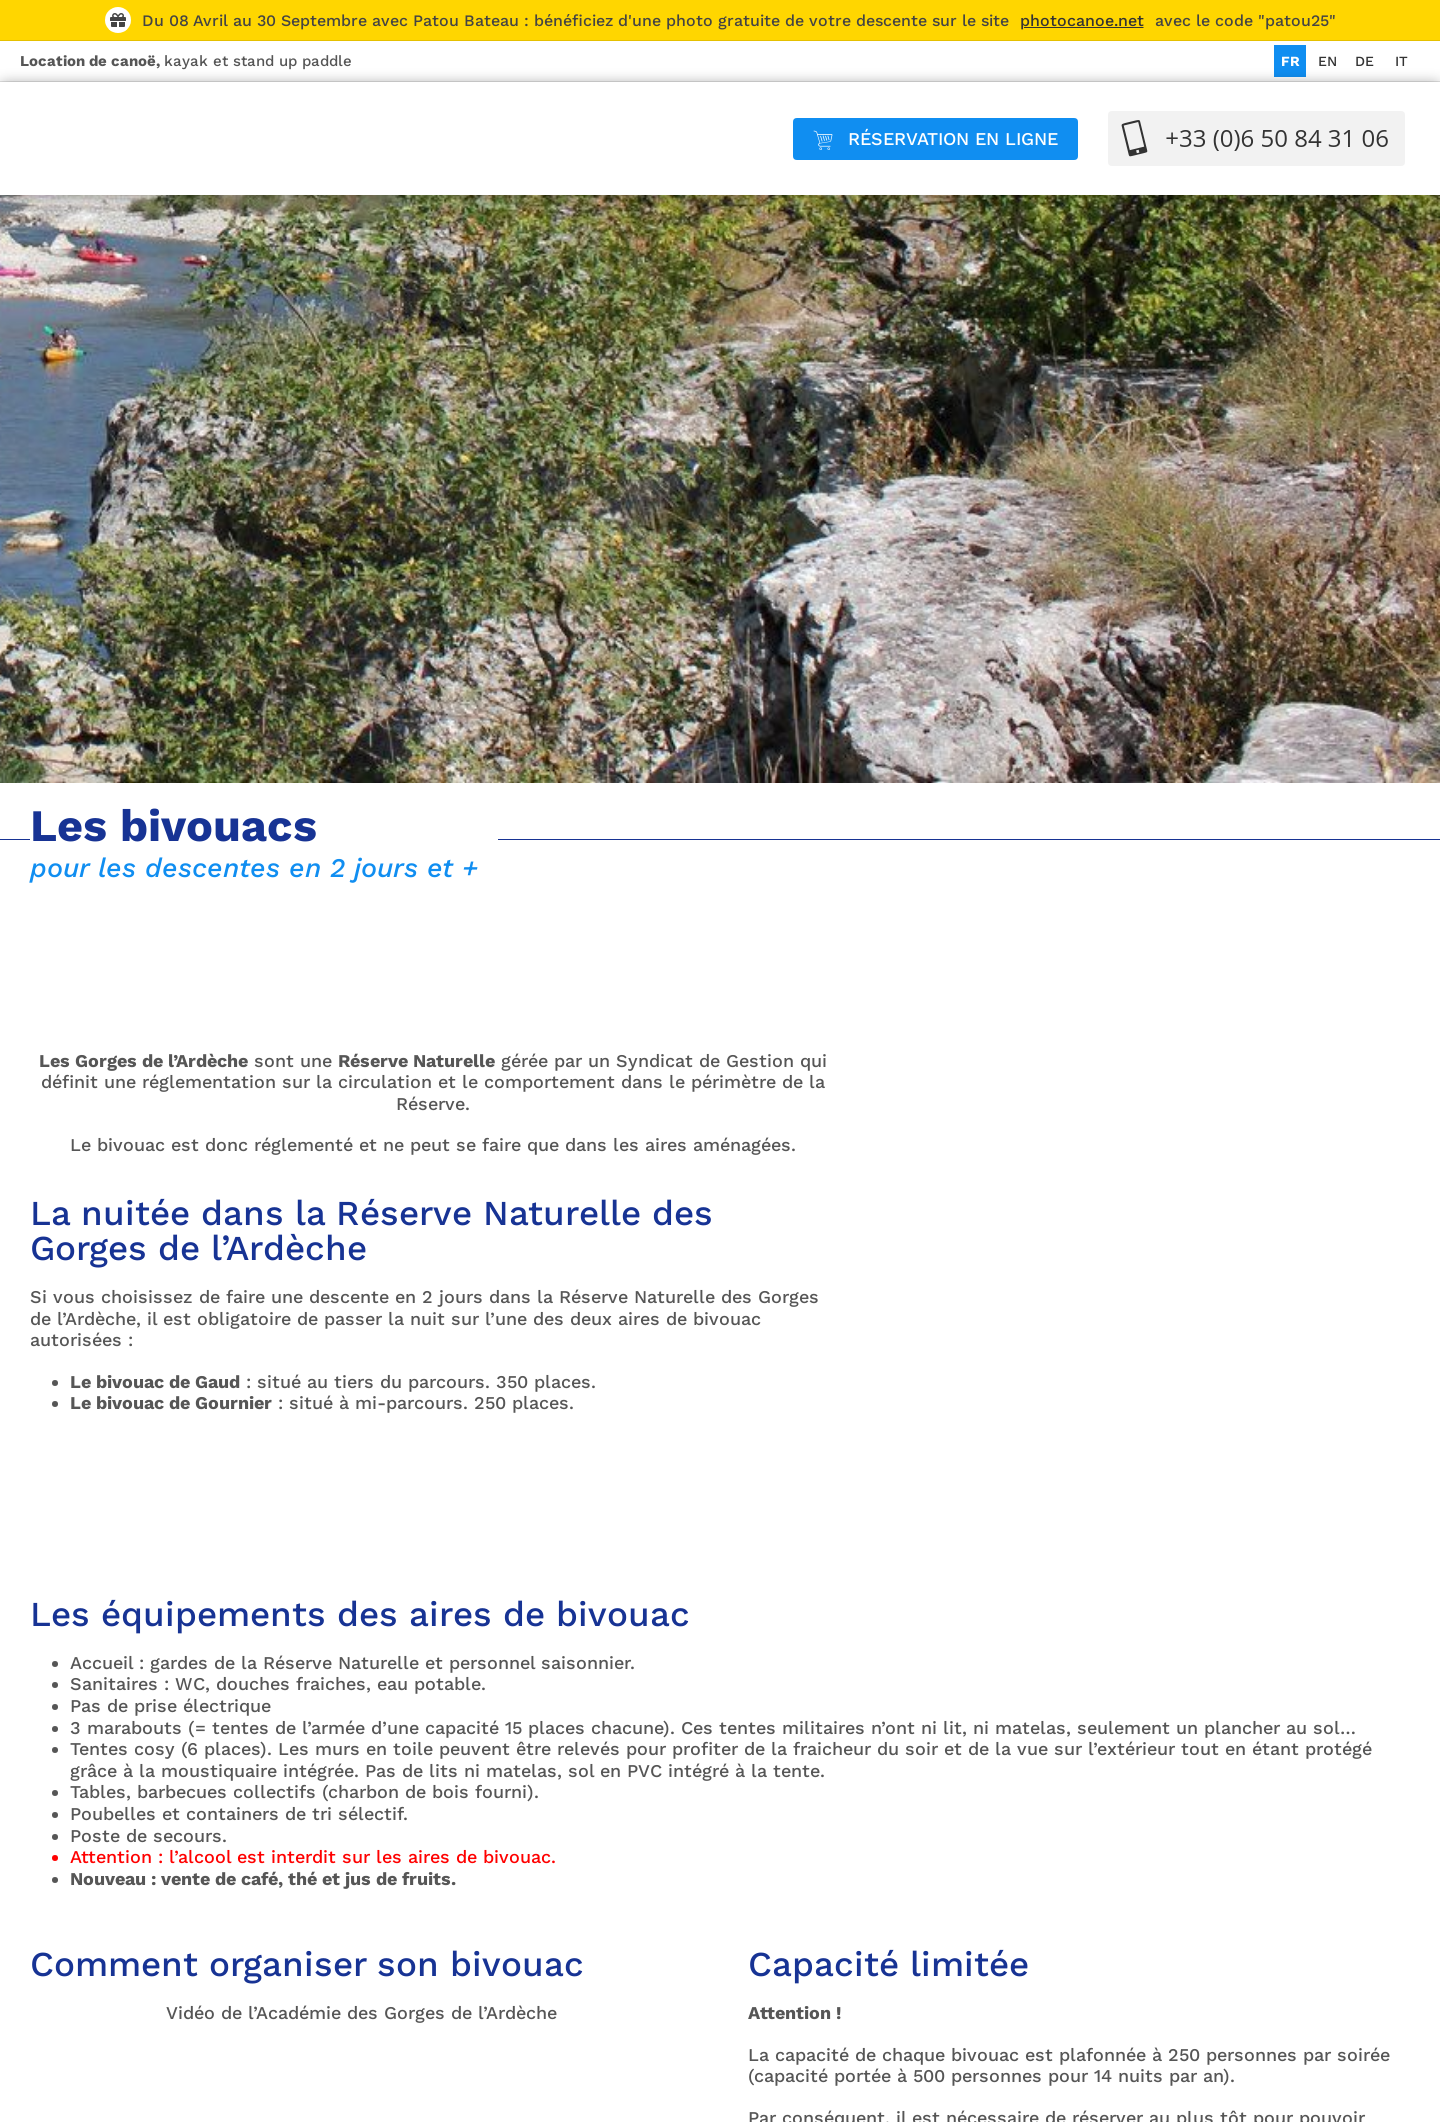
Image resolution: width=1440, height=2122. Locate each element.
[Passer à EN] (1327, 61)
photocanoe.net (1082, 20)
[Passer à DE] (1364, 61)
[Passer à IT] (1401, 61)
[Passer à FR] (1290, 61)
